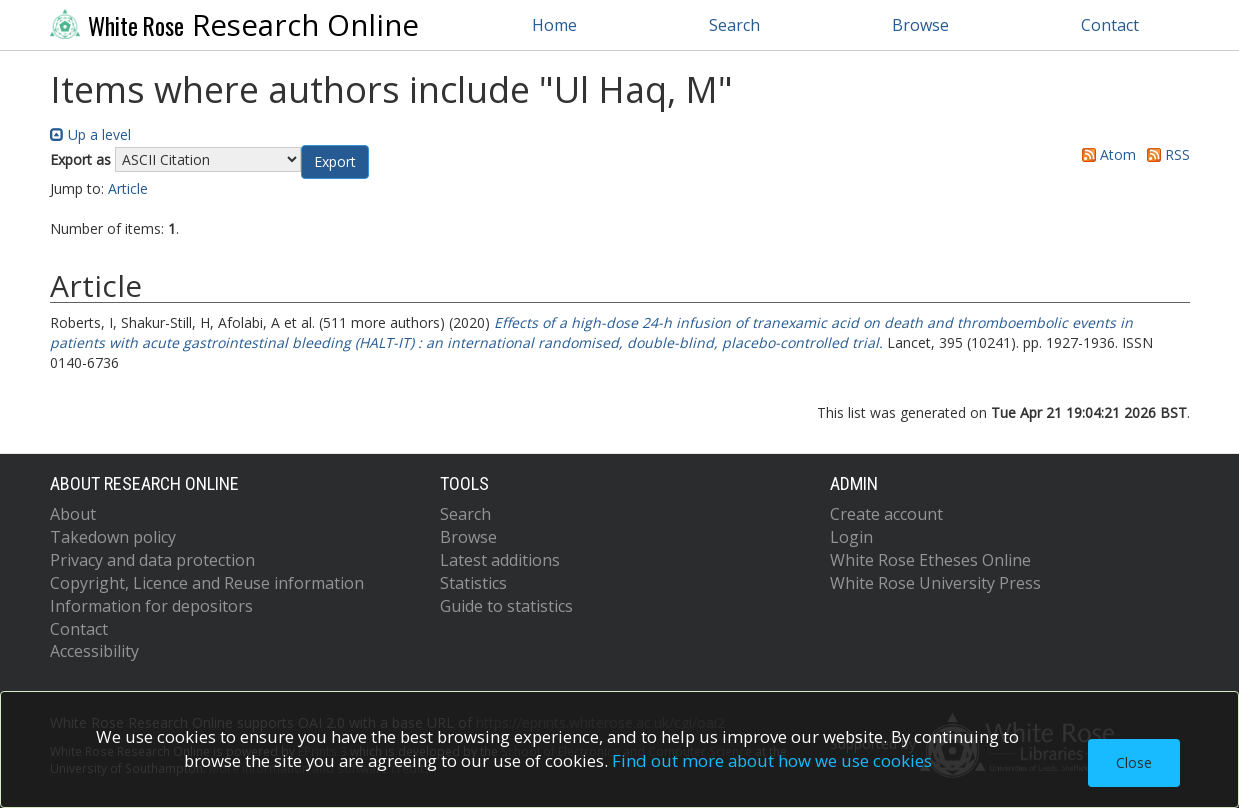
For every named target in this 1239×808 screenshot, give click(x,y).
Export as (80, 159)
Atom (1105, 154)
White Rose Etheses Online (930, 560)
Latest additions (500, 560)
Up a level (90, 134)
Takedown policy (113, 537)
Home (554, 25)
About (73, 514)
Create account (886, 514)
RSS (1165, 154)
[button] (335, 162)
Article (128, 188)
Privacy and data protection (152, 560)
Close (1134, 762)
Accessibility (94, 651)
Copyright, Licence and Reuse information (207, 583)
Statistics (473, 583)
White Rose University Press (935, 583)
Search (734, 25)
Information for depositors (151, 606)
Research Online (235, 25)
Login (851, 537)
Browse (920, 25)
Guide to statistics (506, 606)
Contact (1110, 25)
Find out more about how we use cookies (772, 760)
